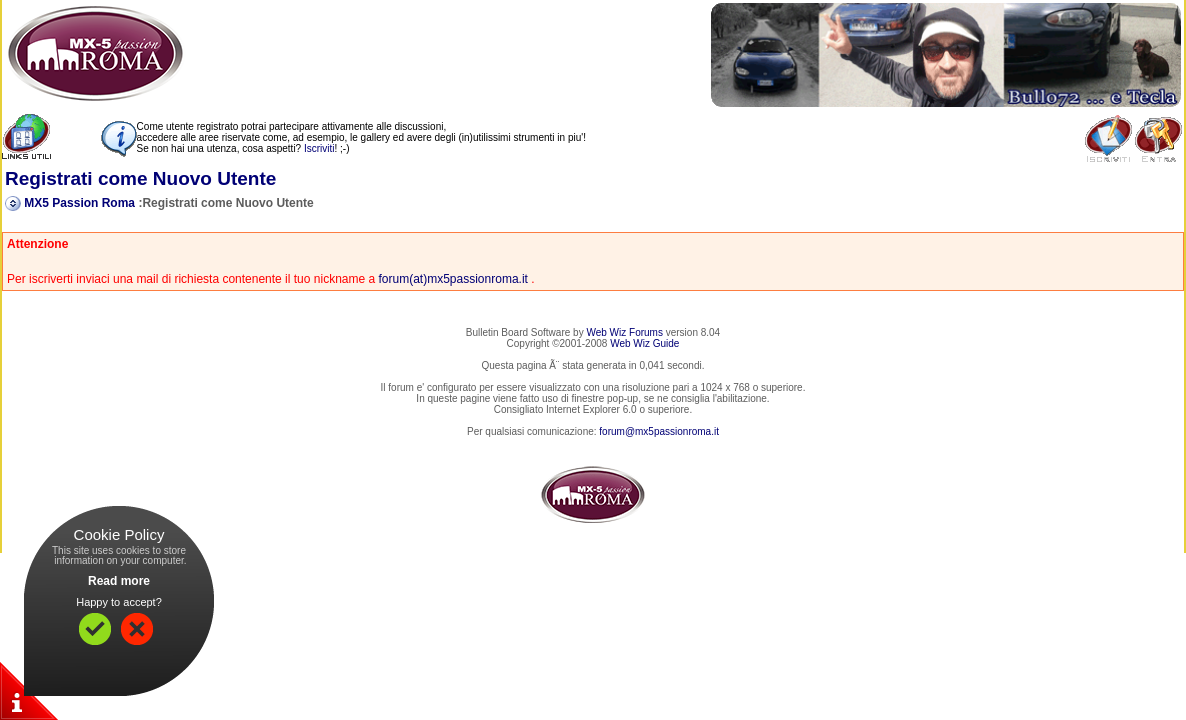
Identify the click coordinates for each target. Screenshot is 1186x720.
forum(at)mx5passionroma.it (453, 279)
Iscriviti (319, 148)
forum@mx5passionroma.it (659, 431)
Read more (119, 581)
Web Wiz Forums (624, 332)
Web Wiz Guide (644, 343)
